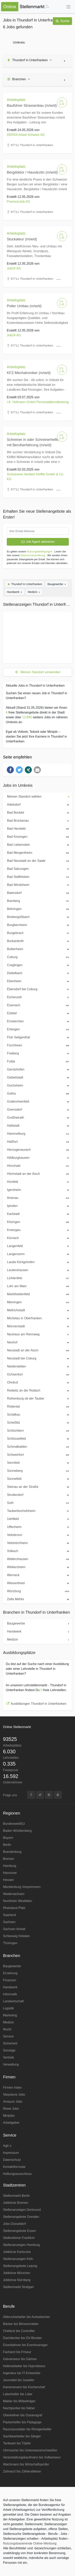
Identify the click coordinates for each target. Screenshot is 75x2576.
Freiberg (29, 1053)
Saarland (9, 1915)
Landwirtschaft (13, 2001)
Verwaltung (11, 2064)
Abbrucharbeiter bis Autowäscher (26, 2317)
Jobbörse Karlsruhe (17, 2252)
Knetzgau (29, 1230)
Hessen (8, 1880)
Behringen (29, 909)
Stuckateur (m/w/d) (22, 239)
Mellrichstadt (29, 1310)
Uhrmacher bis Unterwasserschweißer (30, 2450)
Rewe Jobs (11, 2108)
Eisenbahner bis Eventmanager (25, 2345)
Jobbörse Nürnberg (16, 2280)
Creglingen (29, 965)
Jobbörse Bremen (15, 2202)
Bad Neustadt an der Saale (29, 860)
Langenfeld (29, 1246)
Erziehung (10, 1973)
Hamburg (9, 1865)
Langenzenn (29, 1254)
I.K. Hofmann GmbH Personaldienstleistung (38, 402)
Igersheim (29, 1189)
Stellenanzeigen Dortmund (22, 2209)
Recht (7, 2029)
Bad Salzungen (29, 868)
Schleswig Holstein (16, 1936)
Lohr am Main (29, 1286)
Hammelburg (29, 1133)
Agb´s (7, 2145)
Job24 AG (14, 268)
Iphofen (29, 1206)
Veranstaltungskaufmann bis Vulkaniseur (32, 2457)
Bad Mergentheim (29, 852)
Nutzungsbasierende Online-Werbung (29, 2543)
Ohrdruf (29, 1382)
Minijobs (9, 2115)
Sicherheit (10, 2043)
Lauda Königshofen (29, 1262)
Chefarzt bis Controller (19, 2331)
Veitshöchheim (29, 1543)
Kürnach (29, 1238)
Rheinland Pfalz (14, 1908)
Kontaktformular (14, 2166)
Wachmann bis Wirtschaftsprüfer (26, 2464)
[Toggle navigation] (68, 6)
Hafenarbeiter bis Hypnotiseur (24, 2366)
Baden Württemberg (17, 1830)
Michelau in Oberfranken (29, 1318)
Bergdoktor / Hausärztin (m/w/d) (32, 172)
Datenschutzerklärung (32, 555)
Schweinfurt (29, 1454)
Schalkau (29, 1414)
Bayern (8, 1837)
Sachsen (9, 1922)
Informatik (10, 1994)
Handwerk (14, 592)
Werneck (29, 1575)
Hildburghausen (29, 1157)
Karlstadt (29, 1214)
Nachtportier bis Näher (19, 2408)
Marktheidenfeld (29, 1294)
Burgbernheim (29, 925)
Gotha (29, 1093)
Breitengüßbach (29, 917)
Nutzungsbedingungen (39, 551)
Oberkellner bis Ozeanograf (22, 2415)
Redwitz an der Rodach (29, 1390)
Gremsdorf (29, 1109)
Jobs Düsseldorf (14, 2223)
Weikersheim (29, 1567)
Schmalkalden (29, 1446)
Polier (64, 345)
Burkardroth (29, 941)
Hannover (10, 1873)
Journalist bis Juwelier (18, 2380)
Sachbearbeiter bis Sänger (22, 2436)
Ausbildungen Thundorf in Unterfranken (38, 1703)
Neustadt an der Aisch (29, 1350)
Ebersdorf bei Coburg (29, 989)
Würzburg (29, 1591)
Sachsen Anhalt (14, 1929)
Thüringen (10, 1943)
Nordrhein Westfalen (17, 1901)
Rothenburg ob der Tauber (29, 1398)
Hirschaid (29, 1165)
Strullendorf (29, 1494)
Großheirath (29, 1117)
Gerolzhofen (29, 1069)
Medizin (34, 592)
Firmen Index (12, 2087)
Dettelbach (29, 973)
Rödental (29, 1406)
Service (8, 2036)
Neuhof (29, 1342)
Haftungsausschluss (17, 2173)
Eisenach (29, 1005)
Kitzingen (29, 1222)
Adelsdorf (29, 804)
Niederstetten (29, 1366)
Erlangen (29, 1029)
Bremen (8, 1858)
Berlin (7, 1844)
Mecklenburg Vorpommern (22, 1887)
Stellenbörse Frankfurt (18, 2238)
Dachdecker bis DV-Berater (22, 2338)
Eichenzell (29, 997)
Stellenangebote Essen (19, 2230)
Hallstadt (29, 1125)
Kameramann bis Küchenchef (24, 2387)
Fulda (29, 1061)
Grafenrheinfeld (29, 1101)
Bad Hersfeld (29, 828)
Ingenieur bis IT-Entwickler (22, 2373)
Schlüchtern (29, 1430)
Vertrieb (8, 2057)
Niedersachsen (13, 1894)
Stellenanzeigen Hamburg (21, 2245)
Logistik (8, 2008)
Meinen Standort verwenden (38, 672)
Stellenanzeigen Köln (18, 2259)
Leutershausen (29, 1270)
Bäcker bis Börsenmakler (21, 2324)
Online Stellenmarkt (17, 1727)
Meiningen (29, 1302)
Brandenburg (12, 1851)
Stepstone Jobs (14, 2094)
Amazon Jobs (12, 2101)
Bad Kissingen (29, 836)
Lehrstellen (11, 1757)
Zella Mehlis (29, 1599)
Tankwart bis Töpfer (17, 2443)
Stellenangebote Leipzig (20, 2266)
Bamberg (29, 901)
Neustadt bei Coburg (29, 1358)
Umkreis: (19, 42)
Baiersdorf (29, 893)
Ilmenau (29, 1197)
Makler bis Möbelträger (19, 2401)
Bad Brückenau (29, 820)
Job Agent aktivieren (38, 541)
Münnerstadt (29, 1326)
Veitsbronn (29, 1535)
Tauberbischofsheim (29, 1511)
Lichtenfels (29, 1278)
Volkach (29, 1551)
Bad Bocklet (29, 812)
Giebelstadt (29, 1077)
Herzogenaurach (29, 1149)
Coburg (29, 957)
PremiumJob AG (18, 201)
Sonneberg (29, 1470)
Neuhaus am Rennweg (29, 1334)
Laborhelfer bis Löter (17, 2394)
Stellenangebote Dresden (21, 2216)
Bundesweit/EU (14, 1823)
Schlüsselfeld (29, 1438)
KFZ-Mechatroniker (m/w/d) (29, 373)
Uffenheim (29, 1527)
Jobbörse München (16, 2273)
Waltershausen (29, 1559)
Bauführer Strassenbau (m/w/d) (32, 106)
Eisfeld (29, 1013)
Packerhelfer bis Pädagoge (22, 2422)
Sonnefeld (29, 1478)
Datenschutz (12, 2159)
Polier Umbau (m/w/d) (24, 306)
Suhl (29, 1502)
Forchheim (29, 1045)
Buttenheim (29, 949)
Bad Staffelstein (29, 876)
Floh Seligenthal (29, 1037)
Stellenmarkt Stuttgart (18, 2287)
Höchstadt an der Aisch (29, 1173)
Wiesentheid (29, 1583)
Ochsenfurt (29, 1374)
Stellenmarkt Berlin (16, 2195)
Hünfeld (29, 1181)
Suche (62, 21)
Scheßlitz (29, 1422)
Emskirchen (29, 1021)
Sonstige (9, 2050)
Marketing (10, 2015)
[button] (10, 769)
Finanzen (9, 1980)
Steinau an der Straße (29, 1486)
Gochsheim (29, 1085)
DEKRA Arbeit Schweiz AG (26, 134)
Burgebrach (29, 933)
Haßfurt (29, 1141)
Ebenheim (29, 981)
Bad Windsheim (29, 884)
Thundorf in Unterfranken (24, 584)
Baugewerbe (56, 584)
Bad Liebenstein (29, 844)
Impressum (11, 2152)
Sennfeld (29, 1462)
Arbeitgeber (11, 2122)
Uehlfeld (29, 1519)
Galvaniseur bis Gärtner (20, 2359)
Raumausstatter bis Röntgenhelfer (27, 2429)
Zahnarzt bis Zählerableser (22, 2471)
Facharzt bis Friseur (17, 2352)
